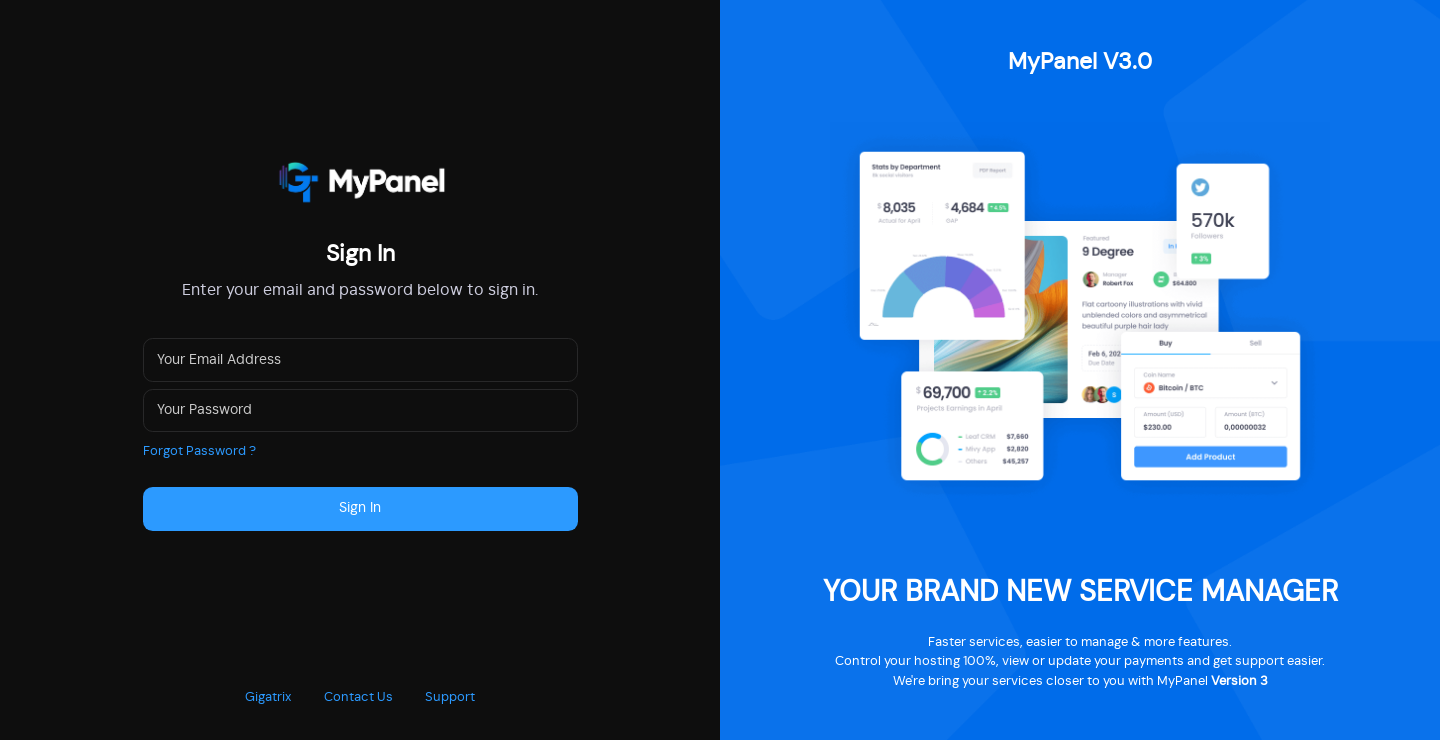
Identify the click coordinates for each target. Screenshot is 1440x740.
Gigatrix (268, 697)
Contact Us (358, 697)
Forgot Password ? (199, 451)
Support (450, 697)
